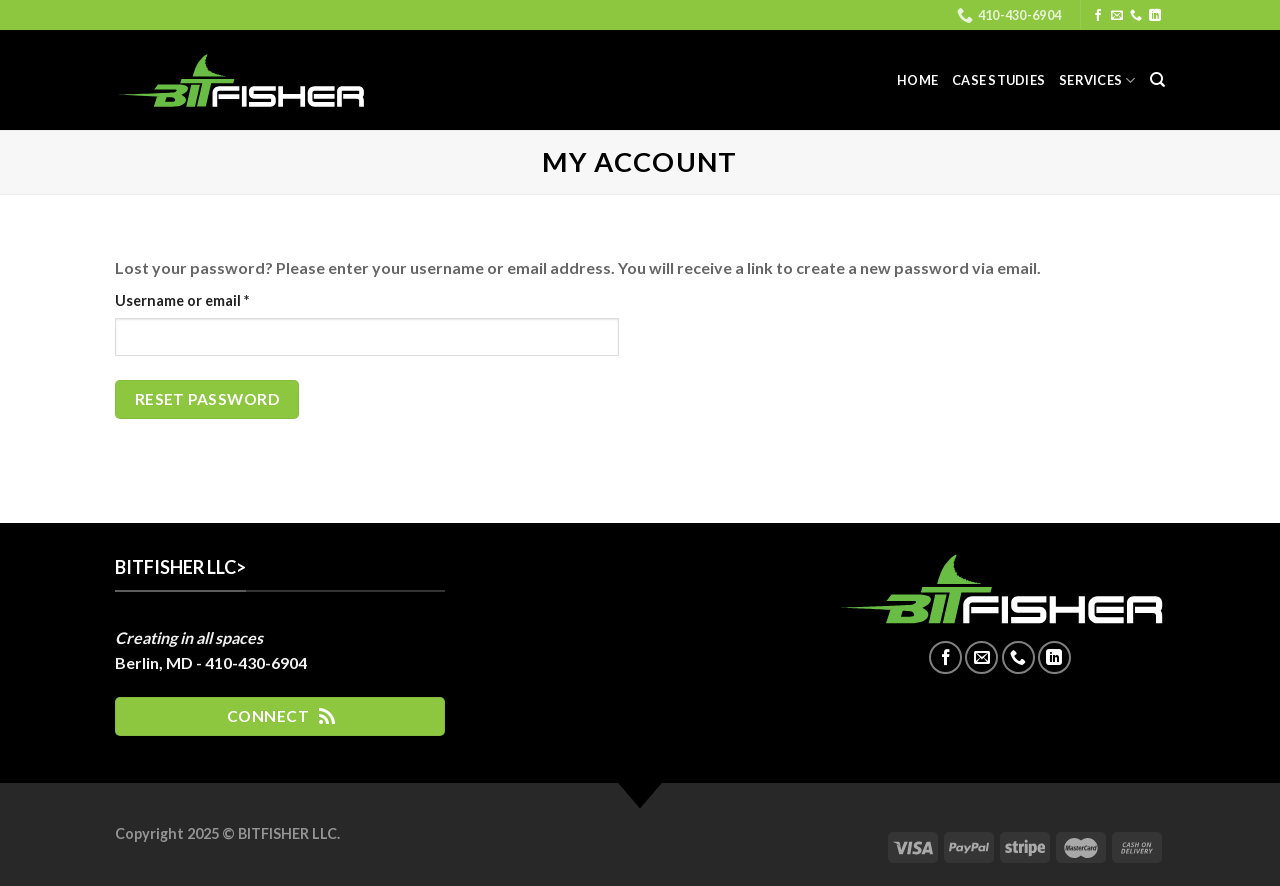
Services (1097, 80)
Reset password (207, 399)
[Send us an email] (1117, 16)
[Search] (1157, 80)
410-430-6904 (256, 662)
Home (917, 80)
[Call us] (1136, 16)
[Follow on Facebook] (1098, 16)
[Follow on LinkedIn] (1155, 16)
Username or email (212, 299)
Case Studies (998, 80)
